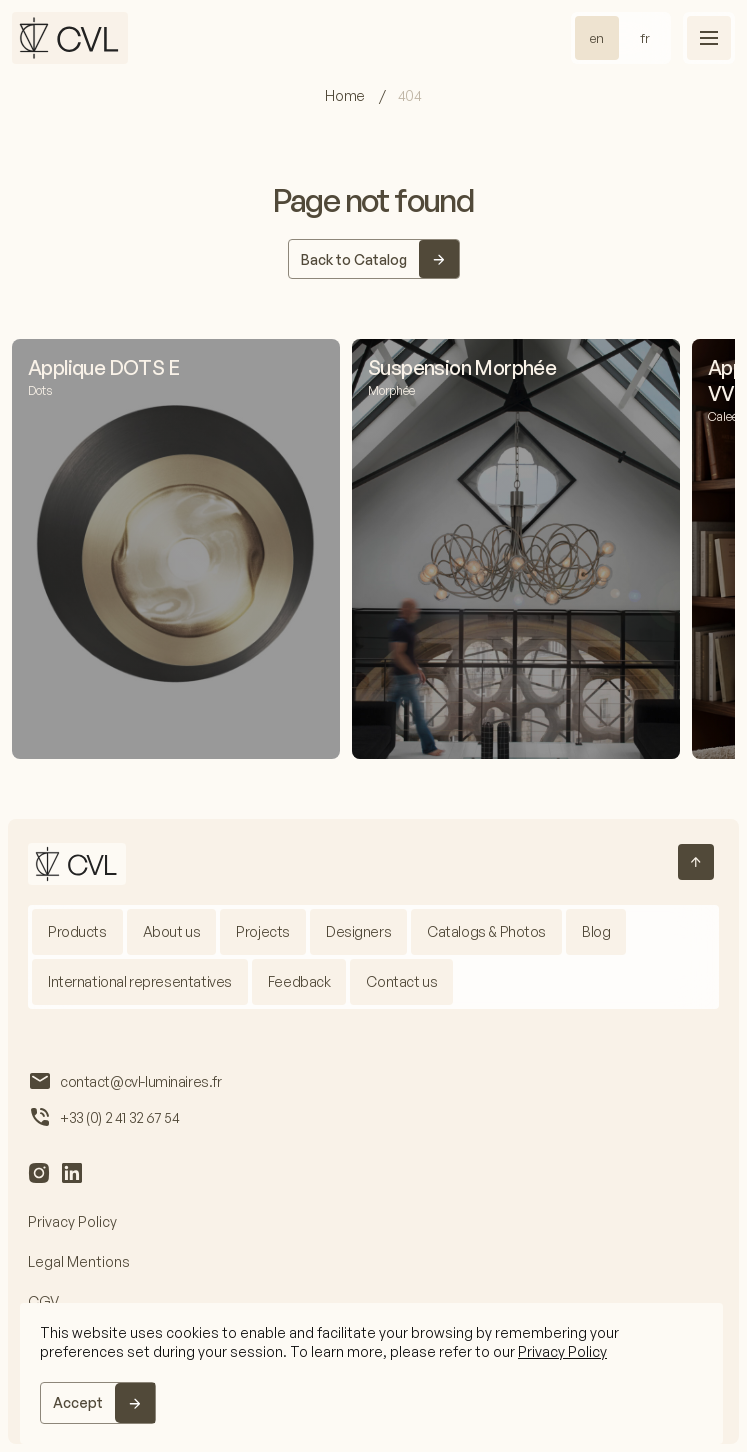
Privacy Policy (562, 1351)
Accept (78, 1402)
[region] (371, 1373)
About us (172, 931)
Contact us (401, 981)
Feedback (299, 981)
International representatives (140, 981)
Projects (263, 931)
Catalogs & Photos (486, 931)
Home (346, 95)
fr (645, 38)
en (597, 38)
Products (77, 931)
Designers (358, 931)
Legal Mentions (79, 1261)
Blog (596, 931)
